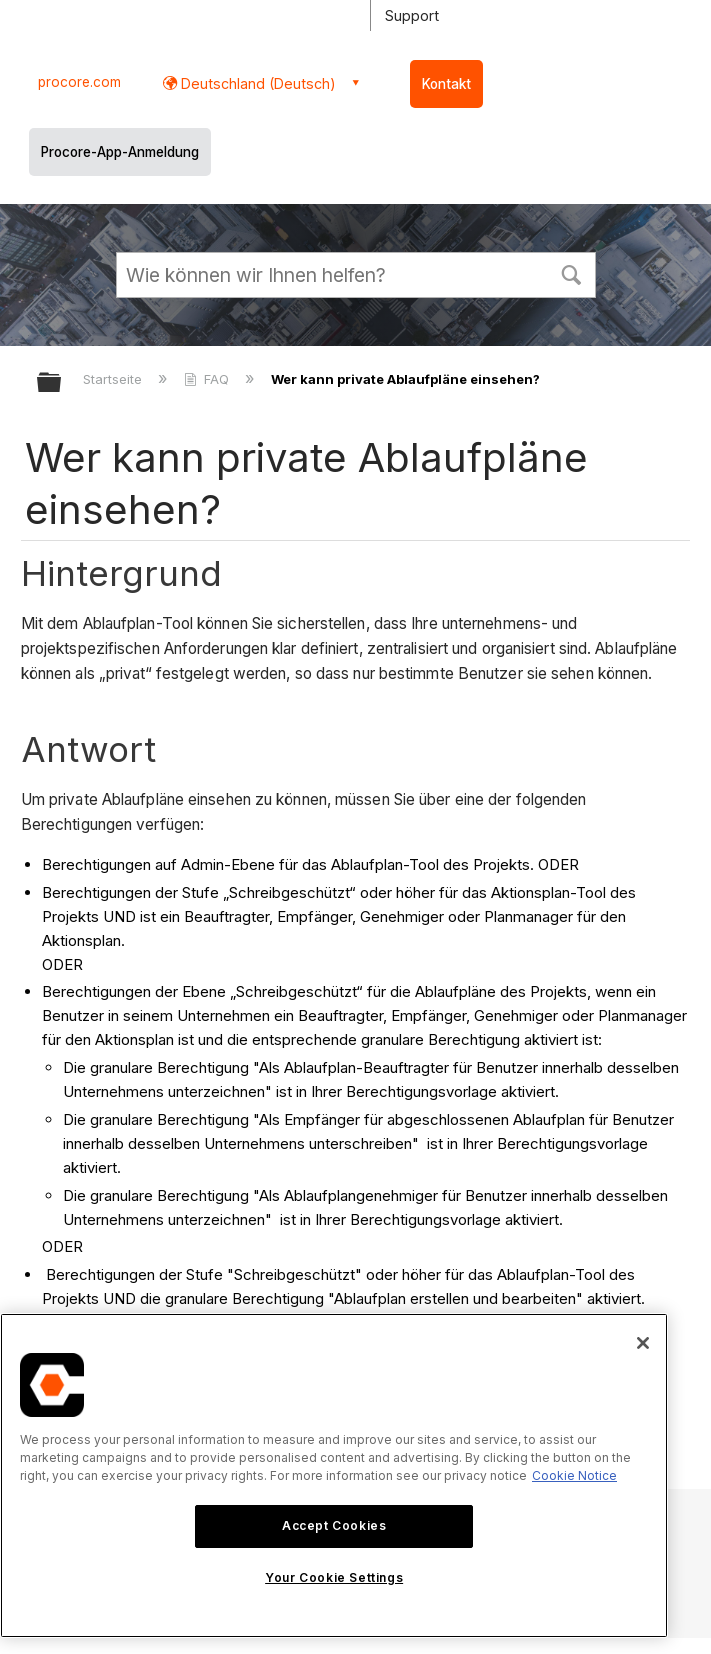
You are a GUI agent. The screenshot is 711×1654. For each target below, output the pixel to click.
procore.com (79, 82)
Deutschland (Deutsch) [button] (256, 83)
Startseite (114, 379)
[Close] (643, 1343)
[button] (572, 273)
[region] (334, 1475)
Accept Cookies (334, 1525)
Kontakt (446, 84)
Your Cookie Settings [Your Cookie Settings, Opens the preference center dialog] (334, 1577)
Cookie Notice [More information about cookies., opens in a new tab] (574, 1475)
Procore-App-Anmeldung (120, 152)
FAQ (208, 379)
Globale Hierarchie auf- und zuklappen (62, 383)
